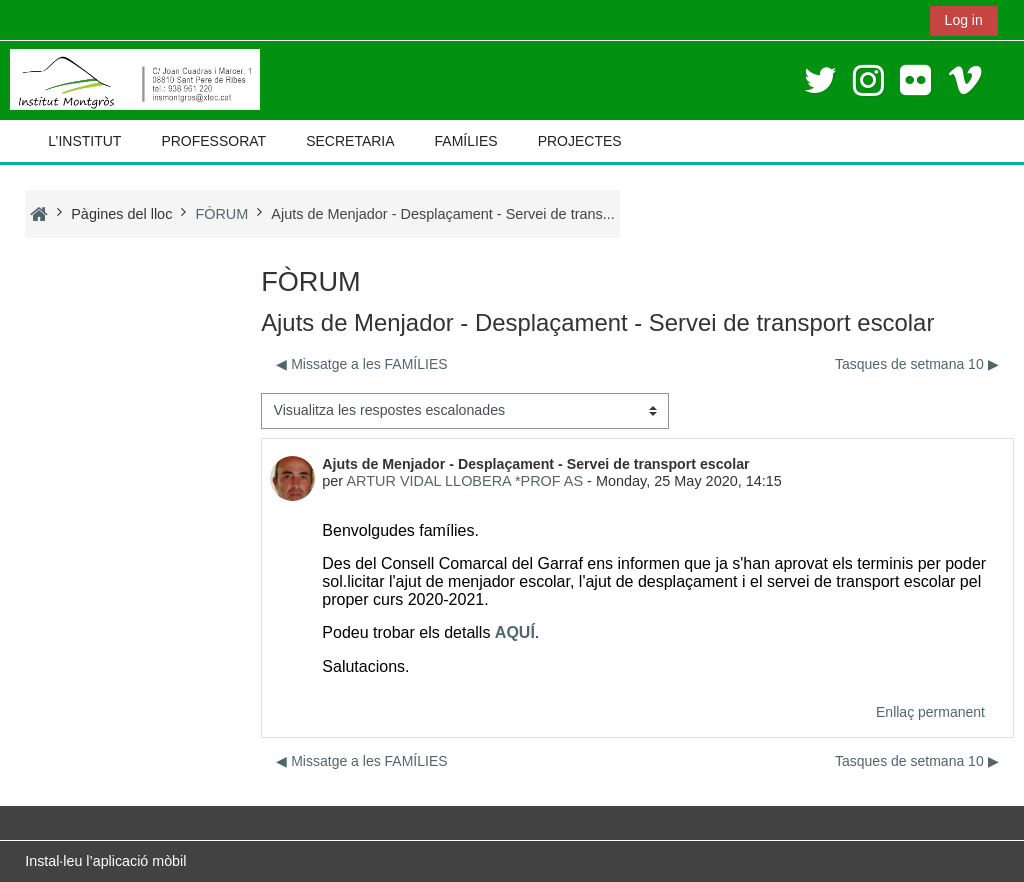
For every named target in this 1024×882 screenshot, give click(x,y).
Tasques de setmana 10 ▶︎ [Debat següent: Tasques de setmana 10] (917, 364)
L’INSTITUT (84, 141)
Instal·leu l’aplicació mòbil (105, 861)
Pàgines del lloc (121, 214)
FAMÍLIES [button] (466, 141)
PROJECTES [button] (580, 141)
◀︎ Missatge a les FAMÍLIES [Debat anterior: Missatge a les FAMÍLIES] (361, 364)
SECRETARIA (350, 141)
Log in (964, 20)
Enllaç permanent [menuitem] (930, 712)
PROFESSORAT (213, 141)
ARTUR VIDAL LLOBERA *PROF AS (464, 481)
